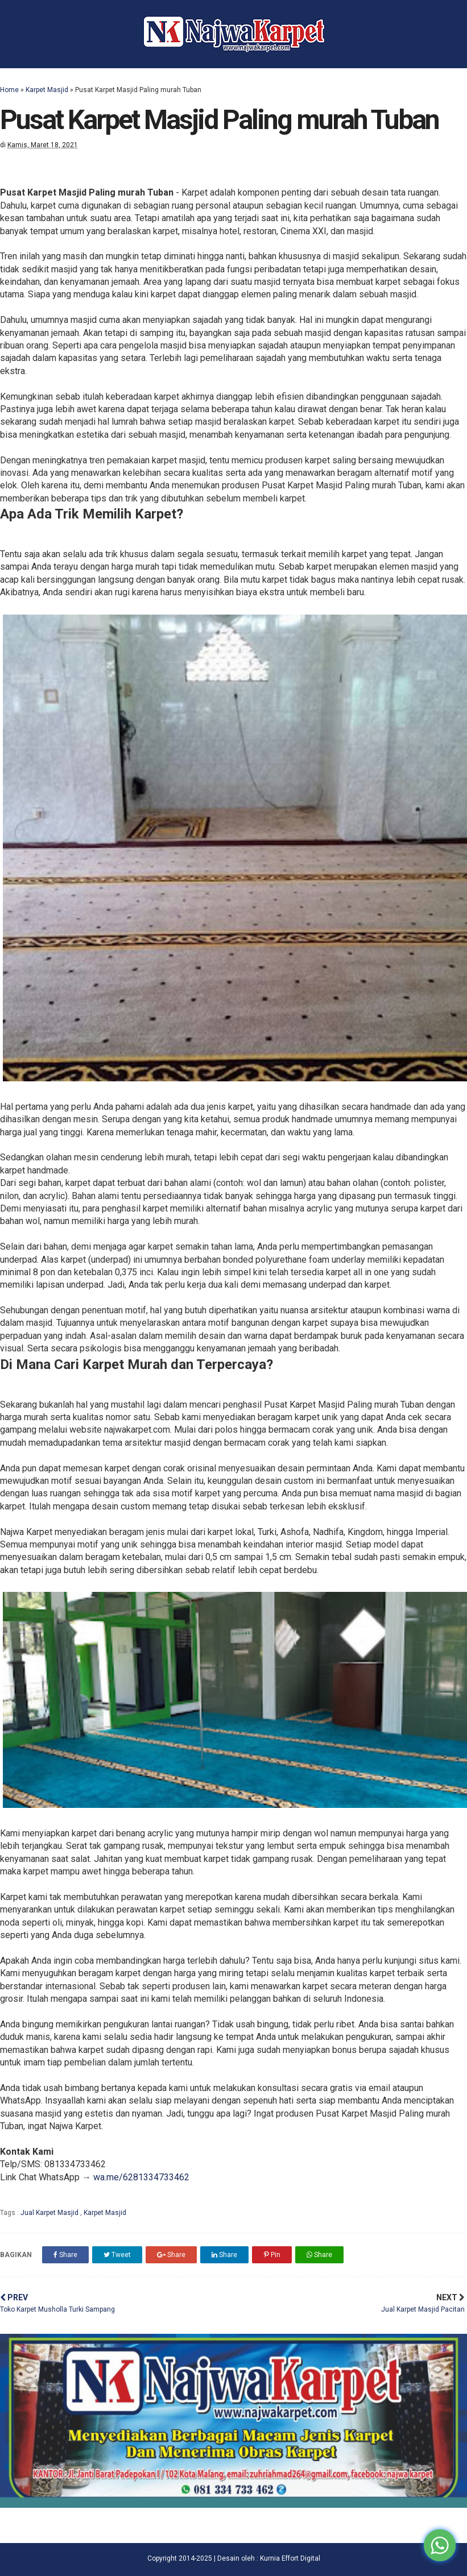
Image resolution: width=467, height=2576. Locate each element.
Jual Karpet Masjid (50, 2213)
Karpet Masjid (47, 90)
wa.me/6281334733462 (141, 2177)
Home (9, 90)
